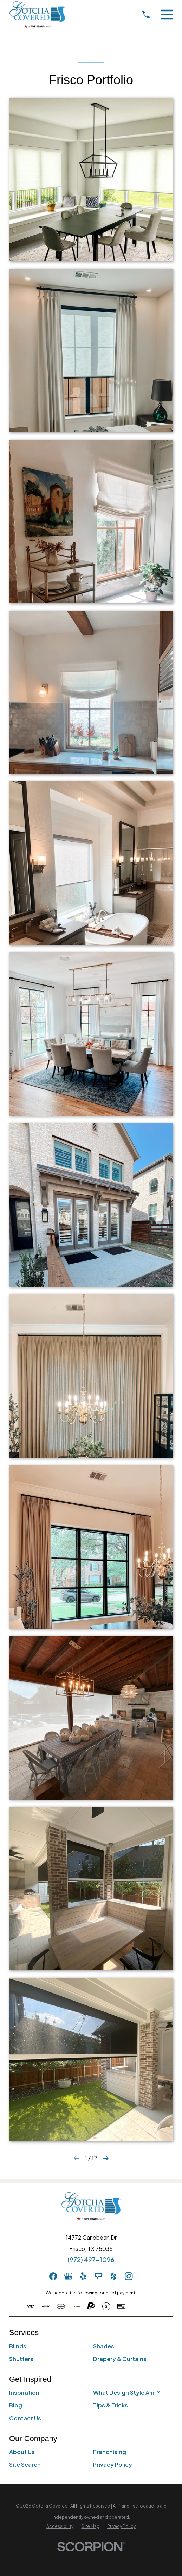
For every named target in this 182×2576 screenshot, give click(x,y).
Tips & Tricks (110, 2405)
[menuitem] (59, 2526)
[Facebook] (53, 2276)
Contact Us (25, 2418)
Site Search (25, 2464)
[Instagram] (128, 2276)
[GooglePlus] (68, 2276)
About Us (22, 2452)
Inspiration (24, 2392)
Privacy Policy (112, 2464)
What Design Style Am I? (126, 2392)
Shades (103, 2346)
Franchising (109, 2452)
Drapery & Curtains (120, 2359)
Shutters (21, 2359)
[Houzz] (113, 2276)
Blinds (17, 2346)
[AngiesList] (98, 2276)
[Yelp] (83, 2276)
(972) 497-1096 (91, 2260)
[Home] (37, 14)
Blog (15, 2405)
